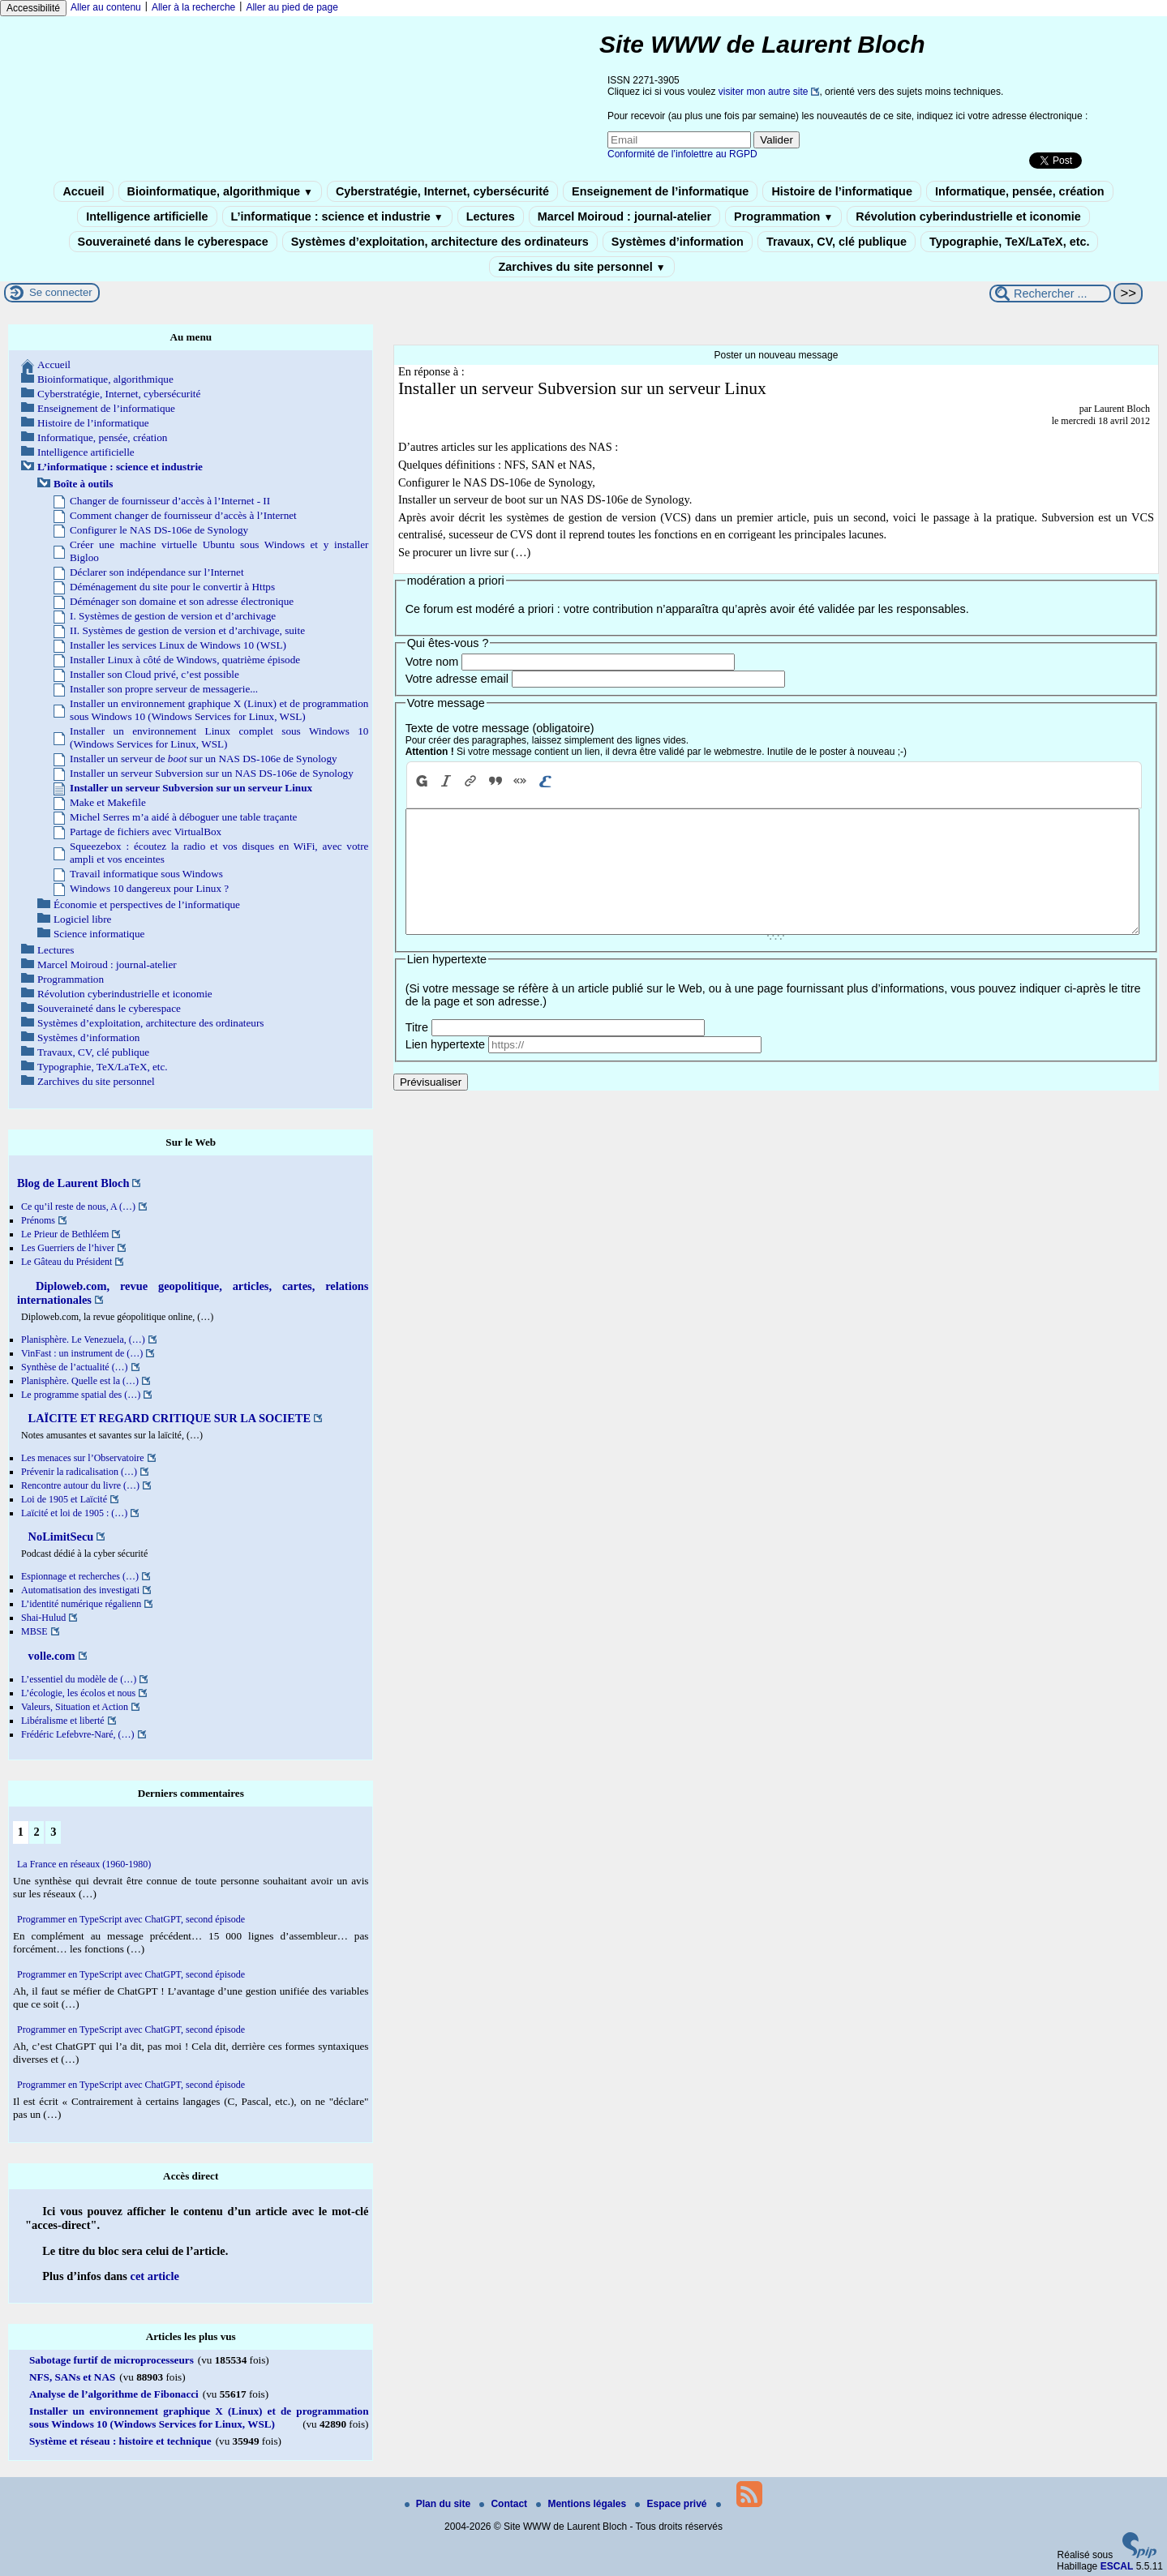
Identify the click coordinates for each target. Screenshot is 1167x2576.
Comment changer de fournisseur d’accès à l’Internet (183, 515)
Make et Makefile (108, 802)
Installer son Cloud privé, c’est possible (154, 674)
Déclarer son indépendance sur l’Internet (157, 572)
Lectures (490, 216)
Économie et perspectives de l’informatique (147, 904)
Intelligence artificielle (147, 216)
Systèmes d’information (677, 241)
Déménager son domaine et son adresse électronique (182, 601)
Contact (504, 2504)
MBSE (34, 1631)
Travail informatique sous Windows (146, 874)
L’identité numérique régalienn (81, 1603)
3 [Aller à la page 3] (53, 1831)
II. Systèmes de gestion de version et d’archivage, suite (187, 630)
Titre (416, 1051)
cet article (155, 2276)
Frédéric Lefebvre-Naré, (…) (78, 1734)
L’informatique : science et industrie (337, 216)
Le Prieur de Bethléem (65, 1234)
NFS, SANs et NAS (72, 2377)
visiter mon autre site (764, 91)
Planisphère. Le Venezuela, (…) (83, 1339)
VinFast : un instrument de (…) (82, 1353)
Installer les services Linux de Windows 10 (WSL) (178, 645)
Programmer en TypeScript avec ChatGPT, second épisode (131, 1919)
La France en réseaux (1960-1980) (84, 1864)
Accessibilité (33, 8)
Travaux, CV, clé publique (836, 241)
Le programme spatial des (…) (80, 1394)
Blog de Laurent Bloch (73, 1183)
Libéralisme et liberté (63, 1720)
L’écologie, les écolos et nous (78, 1693)
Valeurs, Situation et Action (74, 1706)
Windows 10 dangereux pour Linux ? (149, 888)
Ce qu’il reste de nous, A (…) (78, 1206)
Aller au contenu (106, 7)
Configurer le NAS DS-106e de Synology (159, 530)
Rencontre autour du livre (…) (80, 1485)
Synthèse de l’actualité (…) (74, 1367)
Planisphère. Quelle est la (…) (80, 1381)
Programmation (783, 216)
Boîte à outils (83, 484)
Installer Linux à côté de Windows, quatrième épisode (185, 660)
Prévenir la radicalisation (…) (79, 1471)
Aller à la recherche (193, 7)
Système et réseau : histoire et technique (120, 2441)
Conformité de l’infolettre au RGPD (682, 154)
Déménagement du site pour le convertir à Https (172, 587)
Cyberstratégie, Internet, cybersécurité (442, 191)
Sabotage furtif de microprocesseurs (111, 2360)
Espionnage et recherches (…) (80, 1576)
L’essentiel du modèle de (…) (78, 1679)
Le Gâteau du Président (66, 1261)
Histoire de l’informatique (841, 191)
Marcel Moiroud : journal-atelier (624, 216)
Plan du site (439, 2504)
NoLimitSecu (59, 1536)
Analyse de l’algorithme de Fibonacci (114, 2394)
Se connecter (60, 292)
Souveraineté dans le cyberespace (173, 241)
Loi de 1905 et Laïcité (64, 1499)
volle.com (50, 1655)
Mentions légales (582, 2504)
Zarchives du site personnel (581, 266)
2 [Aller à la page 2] (36, 1831)
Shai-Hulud (43, 1617)
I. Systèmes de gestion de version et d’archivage (173, 616)
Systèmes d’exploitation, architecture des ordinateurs (440, 241)
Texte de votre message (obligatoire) (499, 728)
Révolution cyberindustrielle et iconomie (968, 216)
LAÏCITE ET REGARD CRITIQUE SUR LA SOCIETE (168, 1418)
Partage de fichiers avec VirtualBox (145, 831)
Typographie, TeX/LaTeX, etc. (1009, 241)
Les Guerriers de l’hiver (67, 1248)
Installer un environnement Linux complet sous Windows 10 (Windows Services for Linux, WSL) (219, 737)
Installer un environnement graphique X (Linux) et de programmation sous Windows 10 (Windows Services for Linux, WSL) (219, 709)
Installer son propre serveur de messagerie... (164, 689)
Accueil (83, 191)
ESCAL (1117, 2566)
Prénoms (38, 1220)
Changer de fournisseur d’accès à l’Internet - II (170, 501)
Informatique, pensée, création (1020, 191)
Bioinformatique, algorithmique (220, 191)
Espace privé (672, 2504)
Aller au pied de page (291, 7)
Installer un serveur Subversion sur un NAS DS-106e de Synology (212, 773)
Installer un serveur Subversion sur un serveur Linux (191, 788)
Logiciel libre (82, 919)
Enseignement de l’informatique (660, 191)
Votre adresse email (456, 678)
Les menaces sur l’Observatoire (82, 1458)
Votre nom (432, 661)
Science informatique (99, 934)
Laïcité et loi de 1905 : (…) (74, 1513)
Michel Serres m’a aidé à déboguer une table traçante (183, 817)
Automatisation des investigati (80, 1590)
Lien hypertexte (445, 1068)
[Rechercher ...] (1050, 293)
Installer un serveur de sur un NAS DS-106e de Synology (203, 758)
